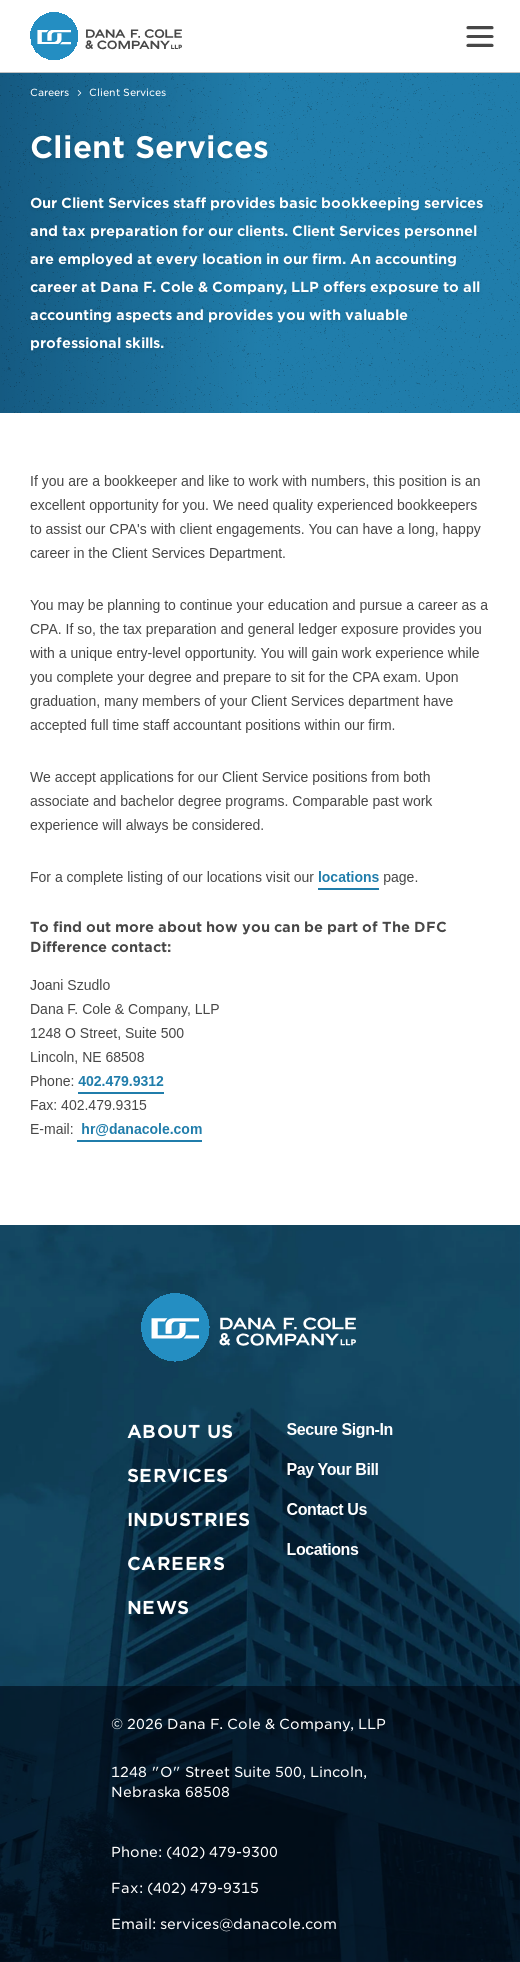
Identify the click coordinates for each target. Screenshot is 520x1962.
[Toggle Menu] (480, 36)
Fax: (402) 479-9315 (185, 1888)
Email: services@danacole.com (224, 1924)
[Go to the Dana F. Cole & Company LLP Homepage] (106, 36)
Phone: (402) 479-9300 (194, 1852)
